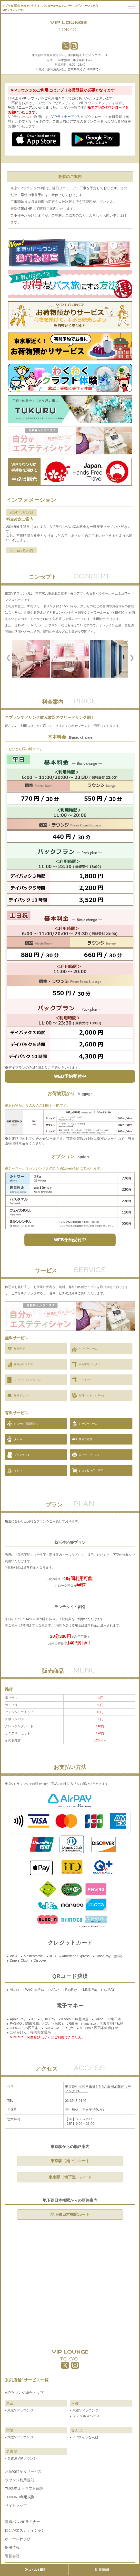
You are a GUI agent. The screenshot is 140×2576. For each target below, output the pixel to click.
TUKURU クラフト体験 (24, 2488)
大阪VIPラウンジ (20, 2437)
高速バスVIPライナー (22, 2522)
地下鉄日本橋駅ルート (70, 2214)
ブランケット (22, 1454)
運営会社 (12, 2556)
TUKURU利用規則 (20, 2497)
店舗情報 (102, 2569)
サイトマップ (16, 2505)
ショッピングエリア (91, 1470)
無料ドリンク (22, 1395)
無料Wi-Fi (20, 1348)
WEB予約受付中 (70, 1076)
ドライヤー (85, 1379)
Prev (9, 661)
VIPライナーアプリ (66, 117)
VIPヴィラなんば (85, 2437)
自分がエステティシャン (25, 2530)
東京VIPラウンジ (20, 2410)
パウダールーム (88, 1348)
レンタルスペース (86, 2416)
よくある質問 (35, 2569)
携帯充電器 (85, 1439)
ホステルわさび (17, 2539)
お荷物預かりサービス (23, 2471)
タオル (18, 1439)
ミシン (18, 1470)
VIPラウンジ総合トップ (24, 2392)
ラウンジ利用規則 (19, 2480)
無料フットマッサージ (92, 1395)
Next (133, 661)
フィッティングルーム (27, 1379)
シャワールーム (88, 1423)
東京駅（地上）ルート (70, 2161)
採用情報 (12, 2547)
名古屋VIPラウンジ (22, 2458)
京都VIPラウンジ (85, 2410)
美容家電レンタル (89, 1364)
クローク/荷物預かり (26, 1423)
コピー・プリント (89, 1454)
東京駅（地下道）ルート (70, 2177)
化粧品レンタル (23, 1364)
